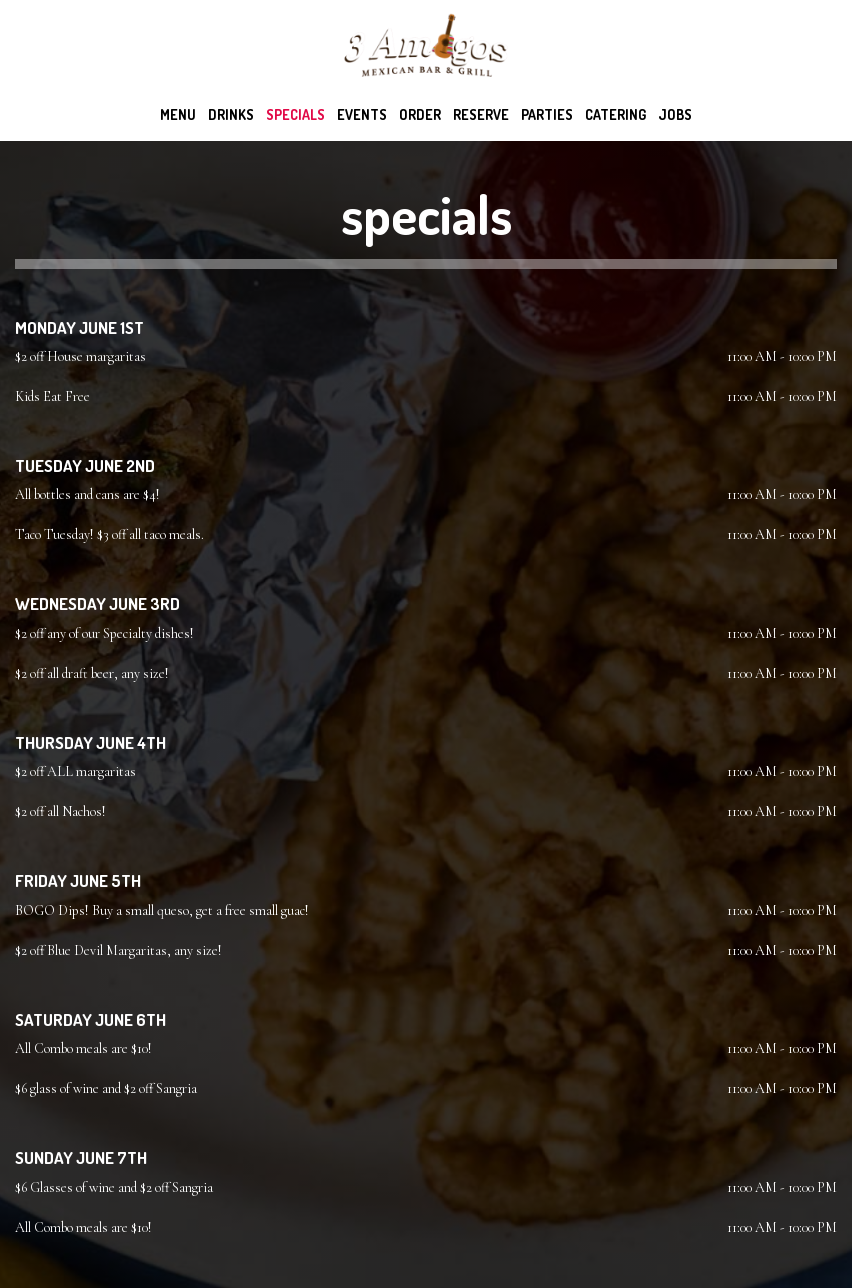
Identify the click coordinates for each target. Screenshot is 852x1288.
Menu (178, 114)
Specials (295, 114)
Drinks (231, 114)
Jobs (675, 114)
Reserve (481, 114)
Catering (615, 114)
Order (420, 114)
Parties (547, 114)
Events (362, 114)
